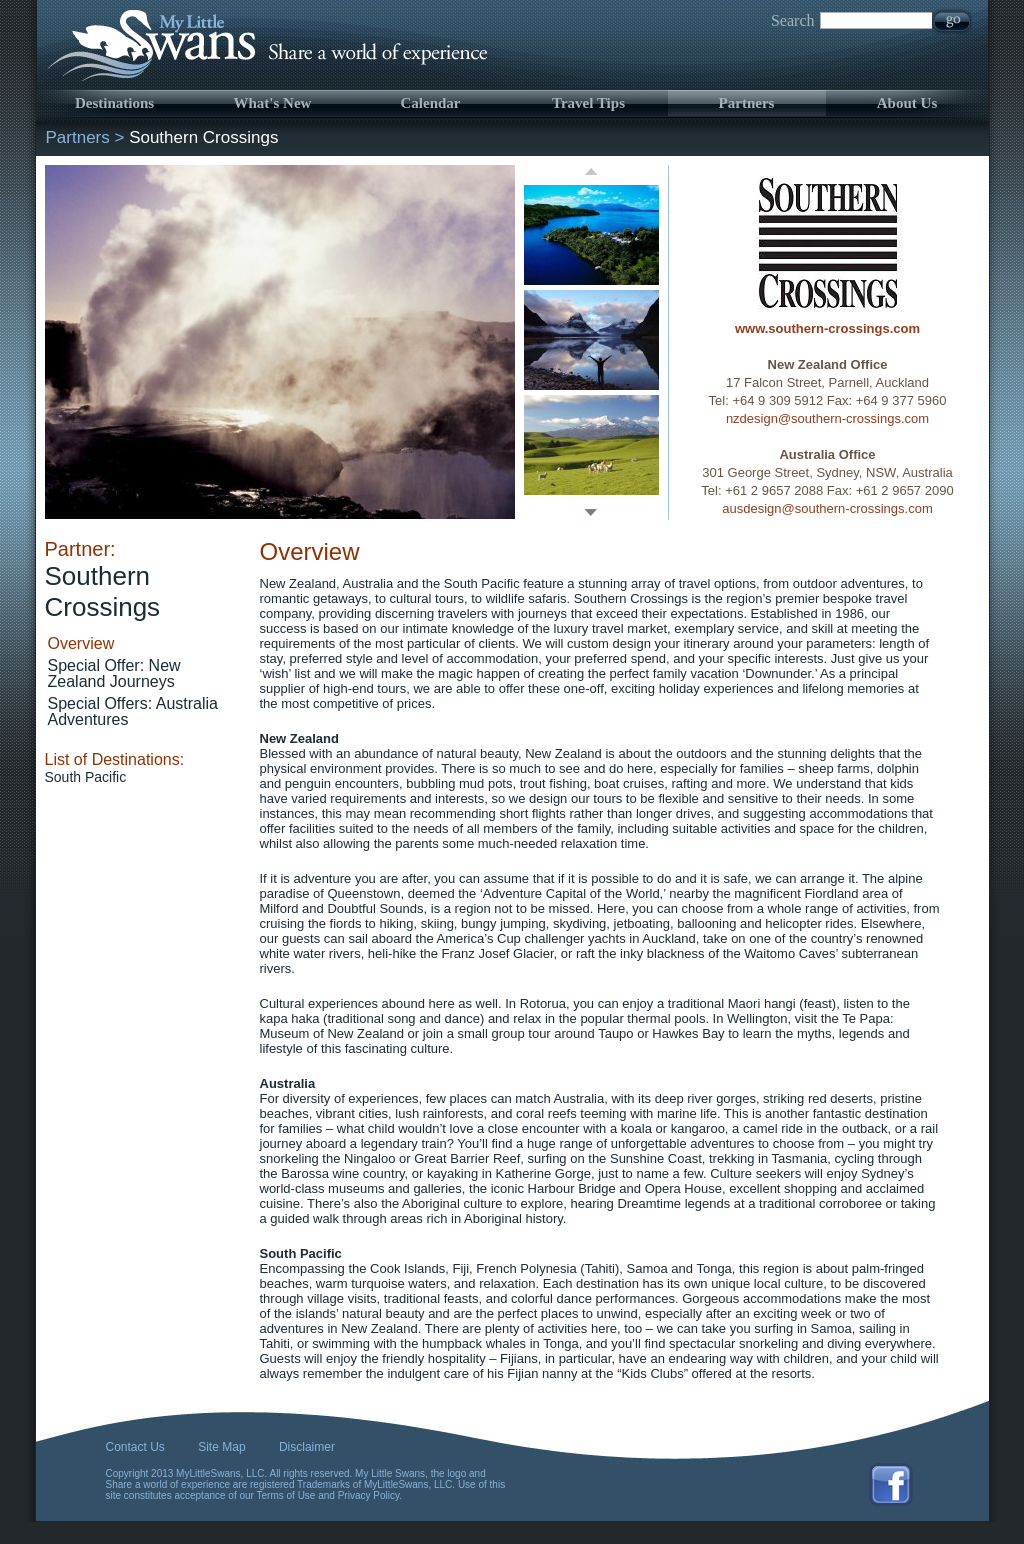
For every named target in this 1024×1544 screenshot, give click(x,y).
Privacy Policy (369, 1495)
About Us (907, 103)
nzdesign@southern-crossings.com (827, 418)
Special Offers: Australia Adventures (133, 711)
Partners (747, 103)
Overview (81, 643)
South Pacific (86, 777)
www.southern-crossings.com (827, 328)
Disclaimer (307, 1447)
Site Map (221, 1447)
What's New (273, 103)
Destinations (114, 103)
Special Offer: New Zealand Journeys (114, 673)
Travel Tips (588, 103)
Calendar (431, 103)
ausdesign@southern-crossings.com (827, 508)
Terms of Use (286, 1495)
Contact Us (135, 1447)
